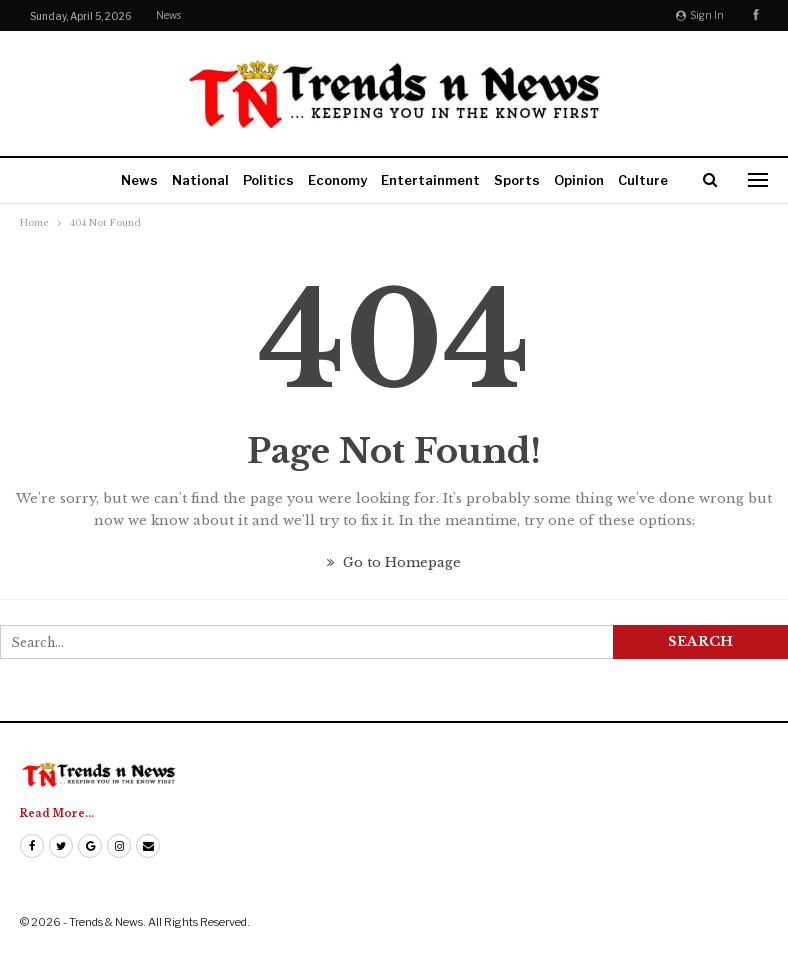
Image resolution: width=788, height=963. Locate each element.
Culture (643, 180)
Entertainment (430, 180)
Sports (517, 180)
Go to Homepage (394, 562)
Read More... (57, 813)
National (200, 180)
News (168, 15)
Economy (337, 180)
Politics (268, 180)
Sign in (700, 15)
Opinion (579, 180)
